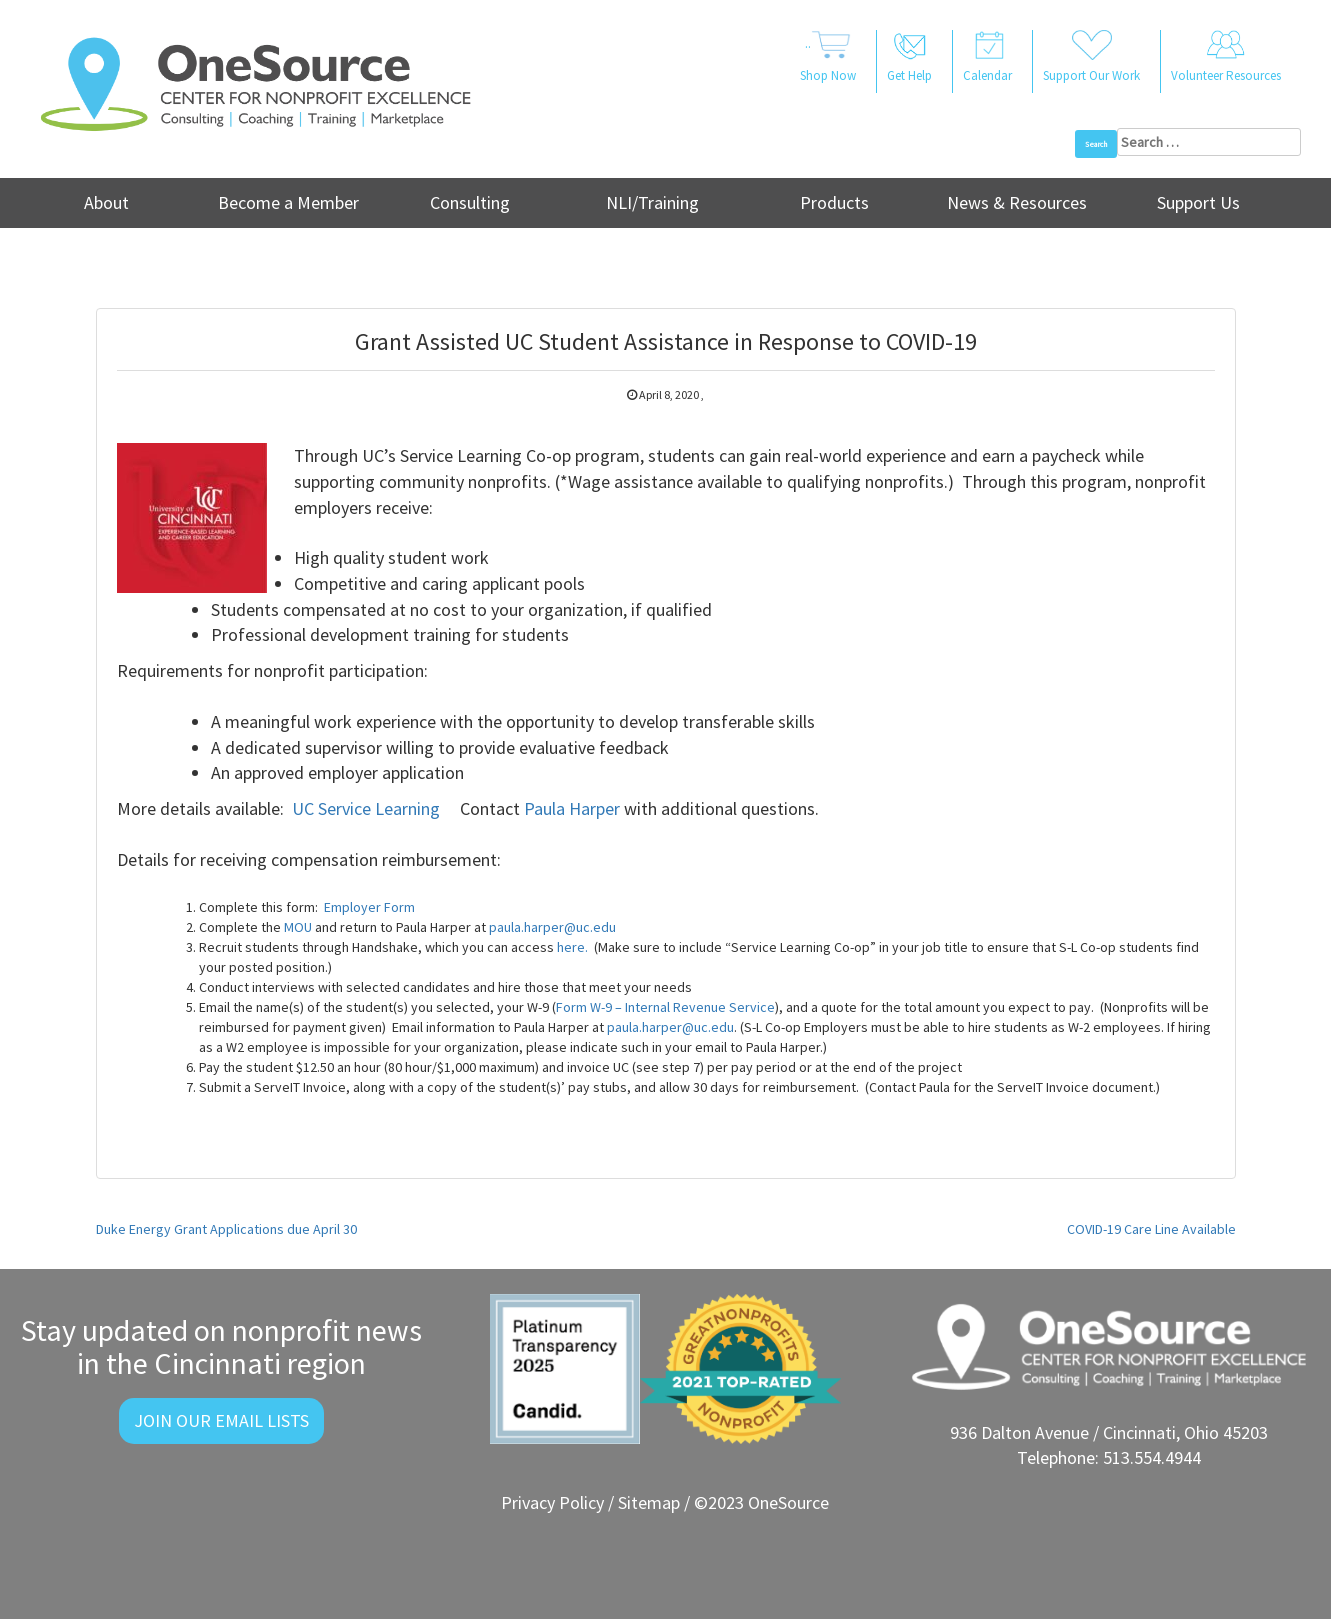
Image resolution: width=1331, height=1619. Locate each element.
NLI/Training (652, 202)
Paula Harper (572, 808)
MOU (298, 927)
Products (834, 202)
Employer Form (369, 907)
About (106, 202)
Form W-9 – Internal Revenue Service (665, 1007)
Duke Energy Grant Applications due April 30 (226, 1229)
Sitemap (649, 1502)
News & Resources (1017, 202)
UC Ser (317, 808)
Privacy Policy (552, 1502)
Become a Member (288, 202)
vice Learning (393, 808)
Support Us (1198, 202)
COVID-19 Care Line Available (1151, 1229)
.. (828, 58)
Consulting (470, 202)
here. (572, 947)
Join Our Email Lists (221, 1420)
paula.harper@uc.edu (552, 927)
